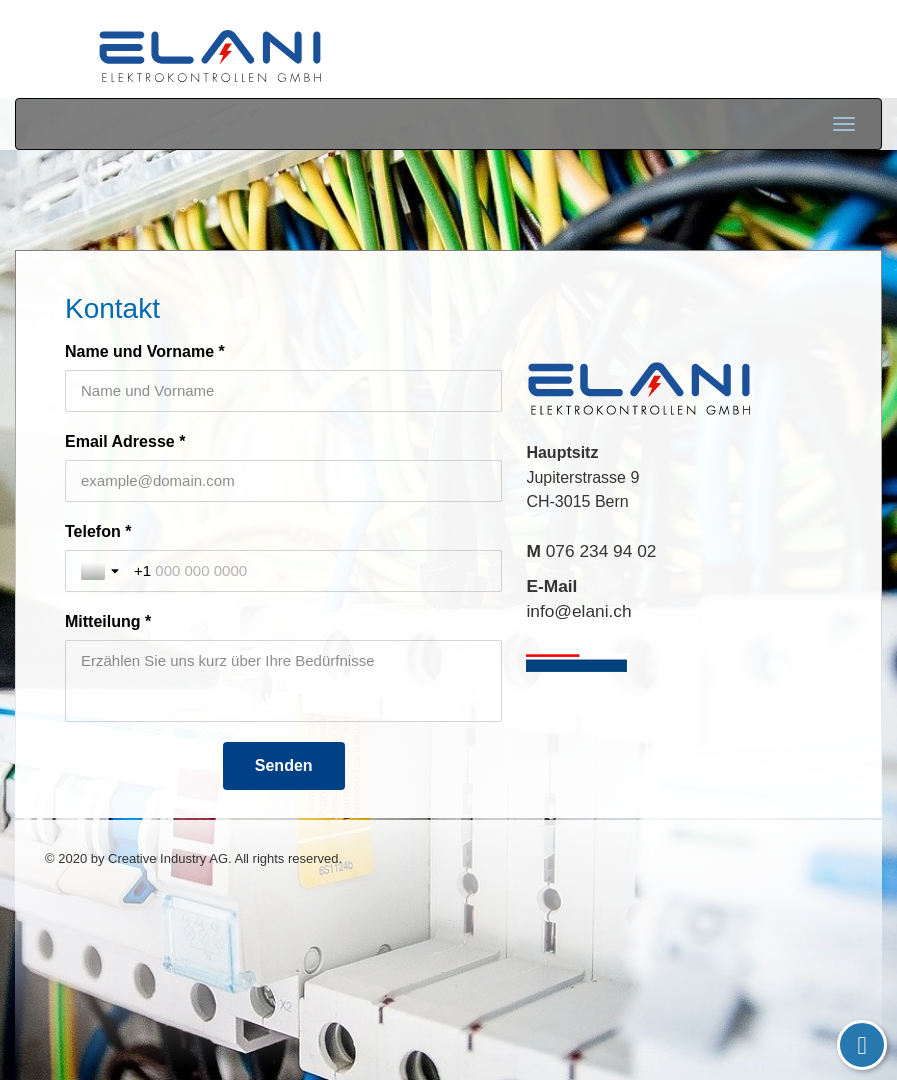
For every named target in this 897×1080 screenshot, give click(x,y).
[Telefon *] (310, 571)
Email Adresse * (125, 441)
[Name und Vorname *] (283, 391)
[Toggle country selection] (102, 571)
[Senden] (284, 766)
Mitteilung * (108, 621)
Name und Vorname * (145, 351)
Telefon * (98, 531)
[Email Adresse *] (283, 481)
